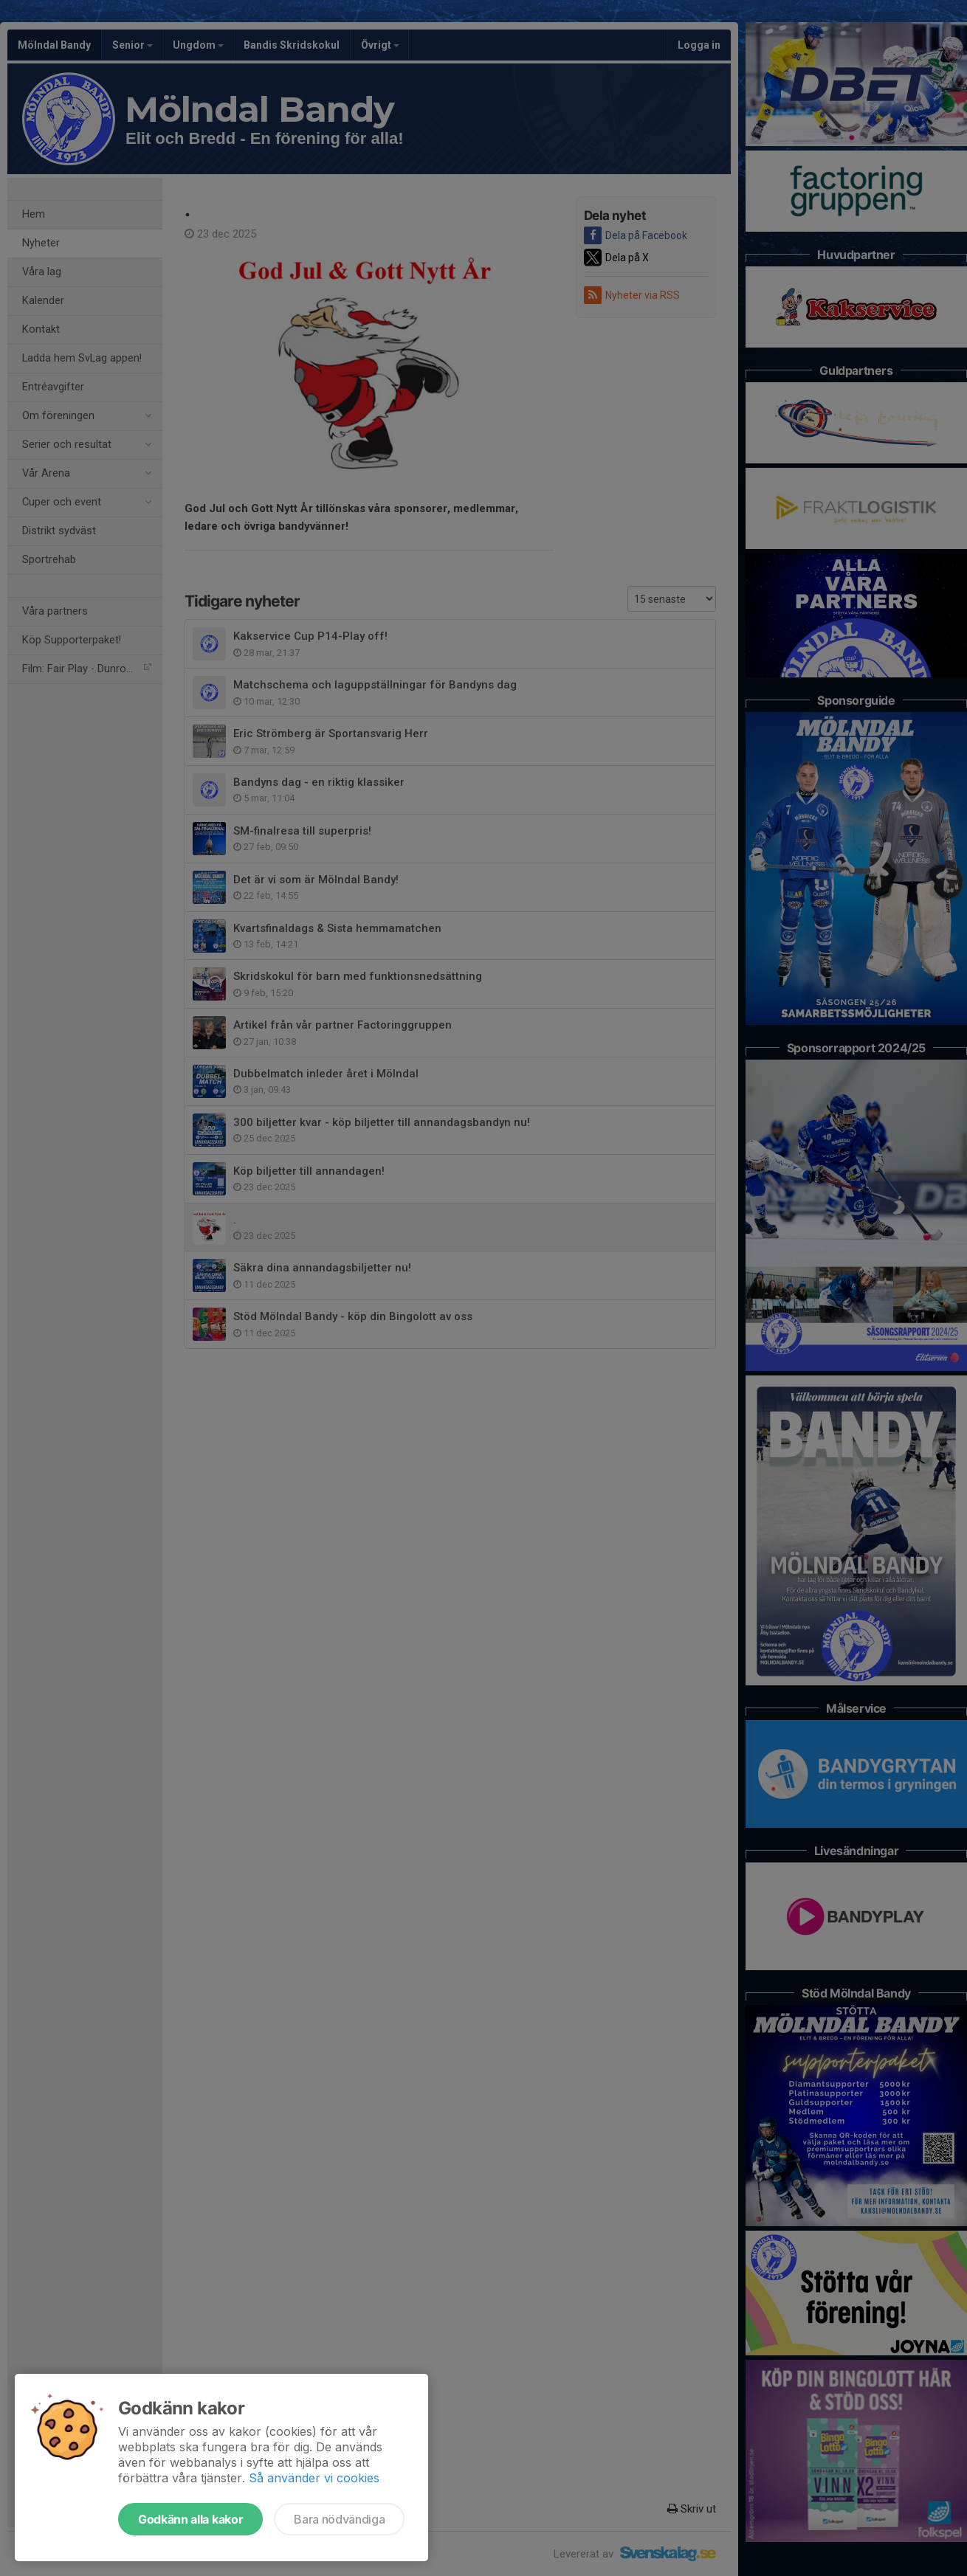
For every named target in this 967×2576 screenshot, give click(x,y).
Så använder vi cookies (314, 2477)
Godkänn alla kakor (190, 2519)
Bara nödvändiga (339, 2519)
